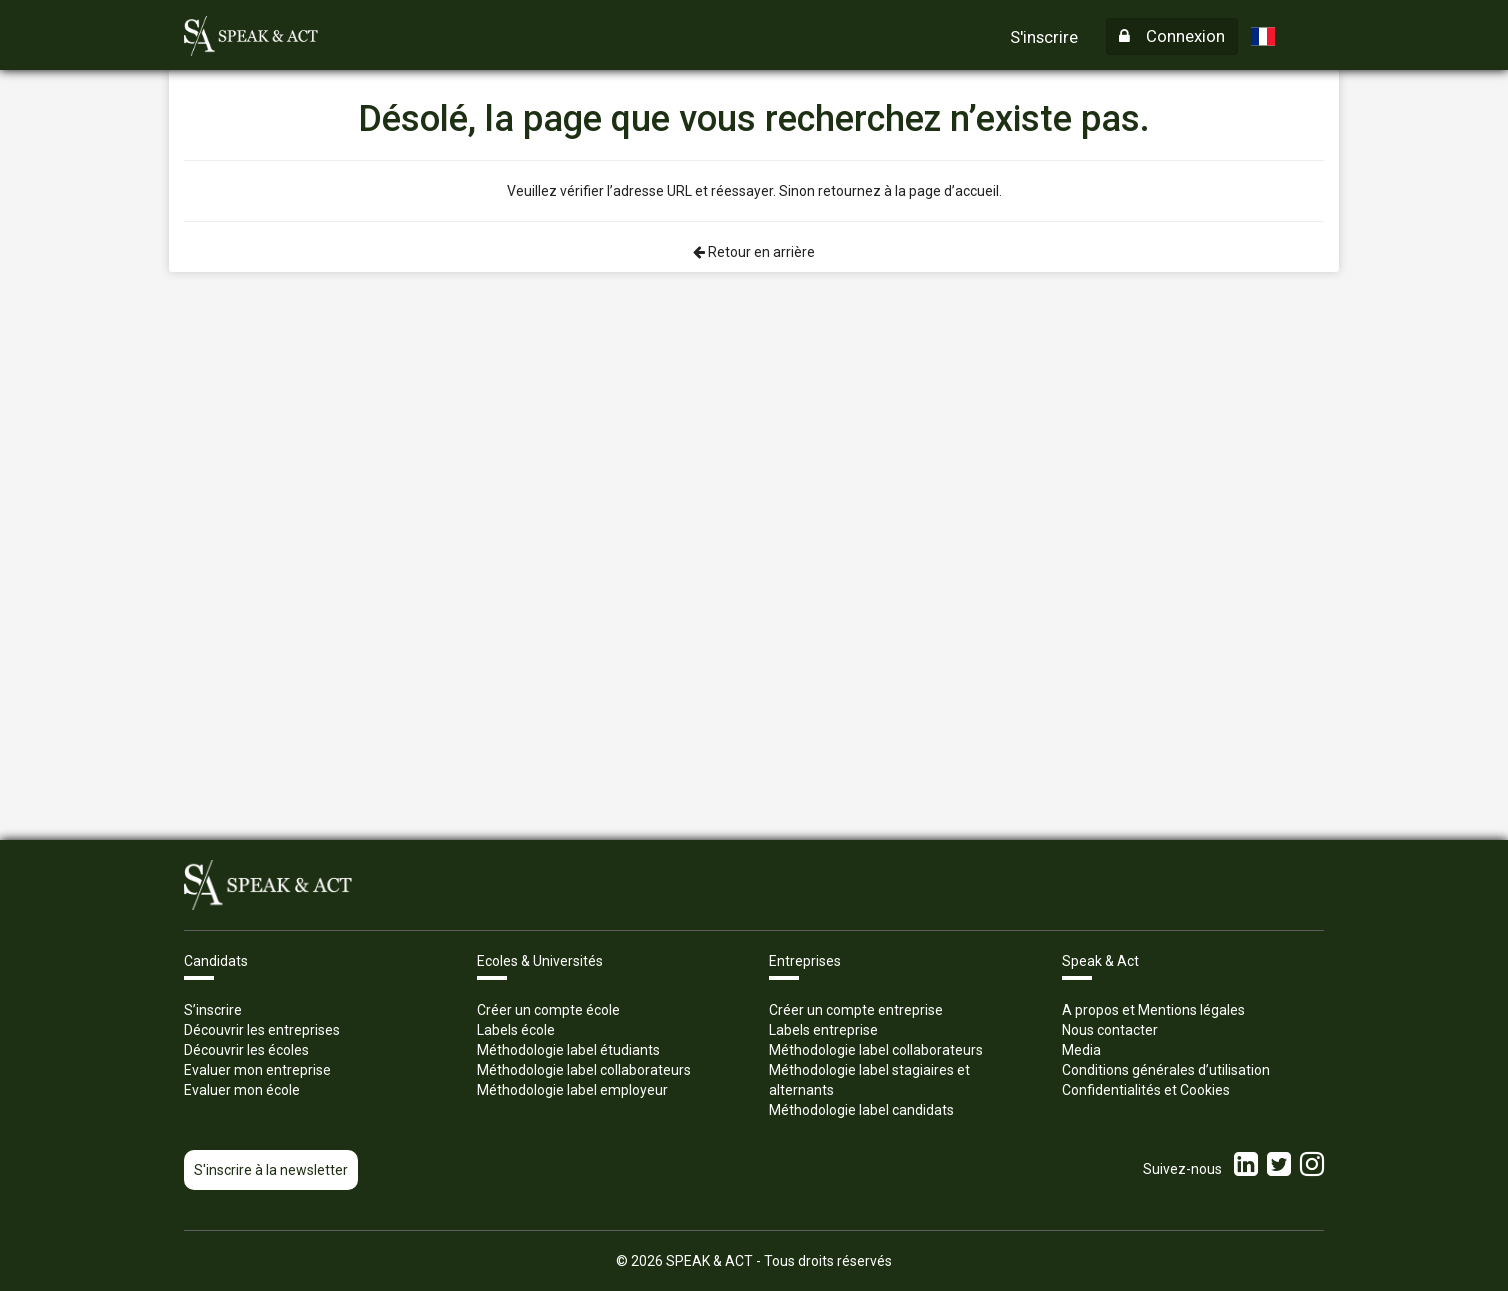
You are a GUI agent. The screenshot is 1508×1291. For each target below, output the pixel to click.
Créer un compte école (548, 1010)
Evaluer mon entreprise (257, 1070)
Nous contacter (1110, 1030)
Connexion (1172, 36)
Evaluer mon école (242, 1090)
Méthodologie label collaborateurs (584, 1070)
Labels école (516, 1030)
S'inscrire (1044, 37)
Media (1081, 1050)
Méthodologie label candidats (861, 1110)
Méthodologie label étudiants (568, 1050)
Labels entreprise (823, 1030)
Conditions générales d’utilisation (1166, 1070)
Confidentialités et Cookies (1146, 1090)
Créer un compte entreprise (856, 1010)
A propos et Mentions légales (1153, 1010)
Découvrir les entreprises (262, 1030)
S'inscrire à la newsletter (271, 1170)
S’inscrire (213, 1010)
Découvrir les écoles (246, 1050)
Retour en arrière (754, 252)
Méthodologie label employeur (572, 1090)
